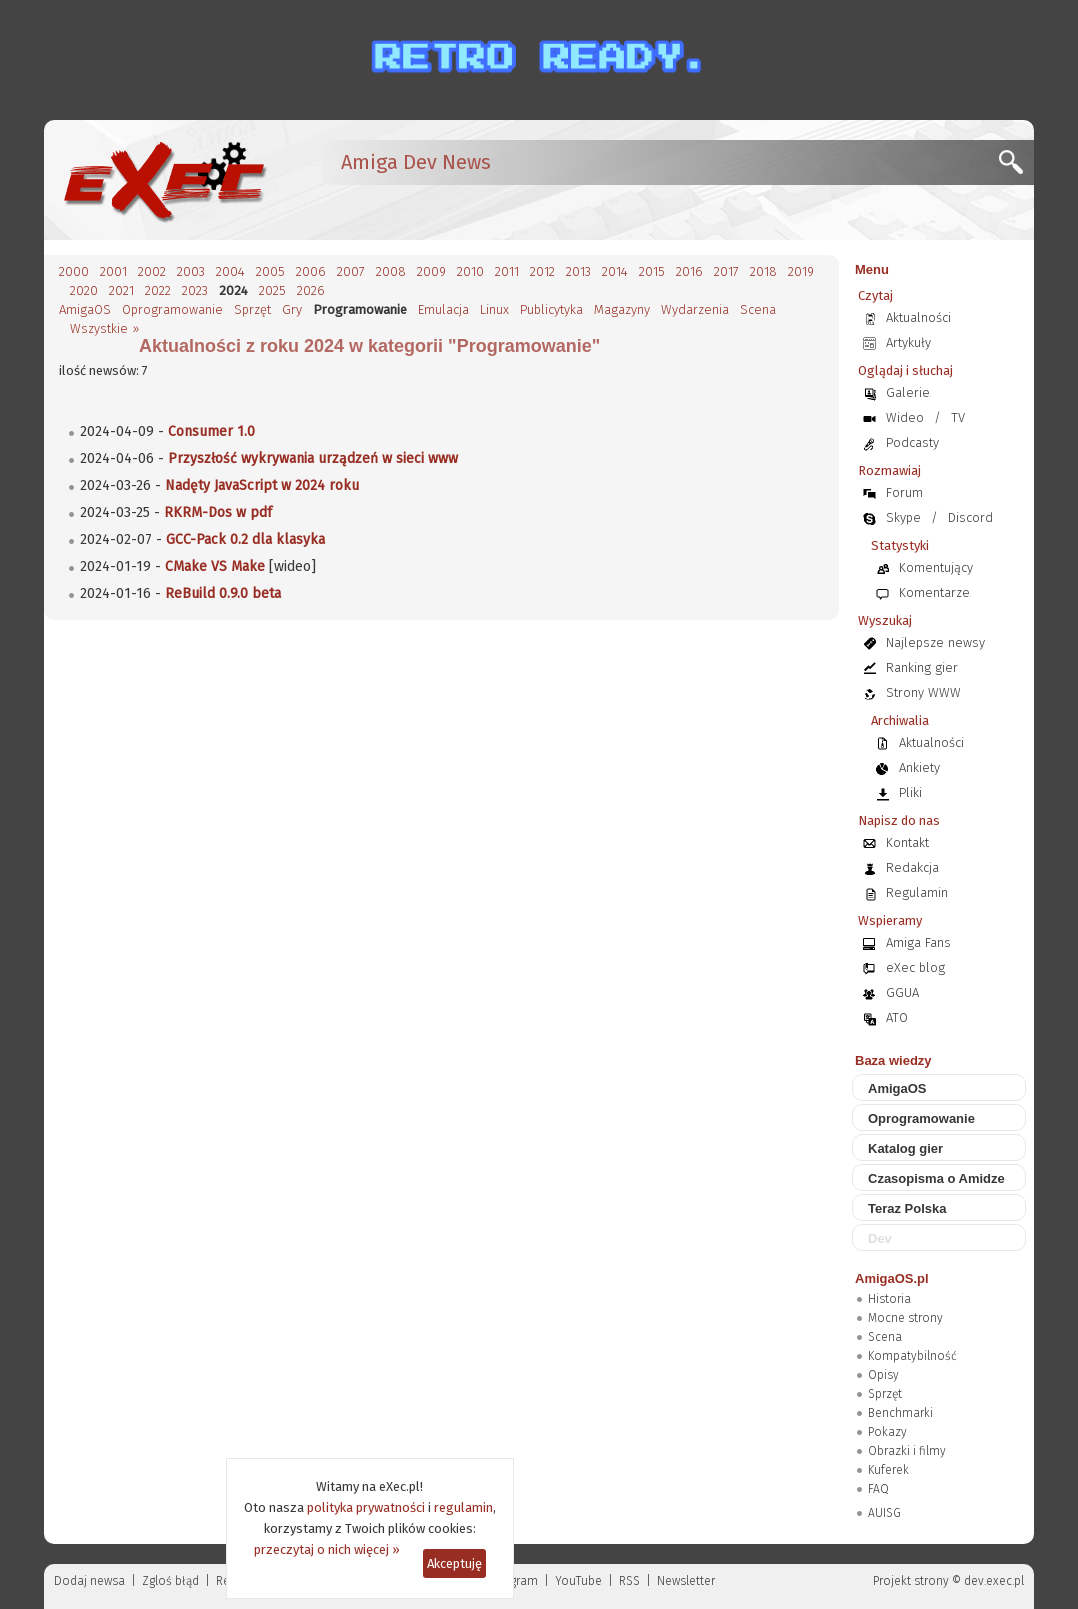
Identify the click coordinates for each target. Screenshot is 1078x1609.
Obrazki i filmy (907, 1451)
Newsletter (686, 1581)
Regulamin (917, 892)
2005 (270, 271)
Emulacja (443, 309)
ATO (897, 1017)
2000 (74, 271)
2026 (311, 290)
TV (958, 417)
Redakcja (912, 867)
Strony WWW (923, 692)
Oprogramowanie (172, 309)
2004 (230, 271)
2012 (542, 271)
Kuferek (888, 1470)
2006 (311, 271)
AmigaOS (85, 309)
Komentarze (934, 592)
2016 (689, 271)
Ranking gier (922, 667)
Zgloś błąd (170, 1581)
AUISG (884, 1513)
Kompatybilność (912, 1356)
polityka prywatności (366, 1507)
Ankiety (919, 767)
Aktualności (918, 317)
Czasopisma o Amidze (936, 1178)
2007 (351, 271)
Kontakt (907, 842)
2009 (431, 271)
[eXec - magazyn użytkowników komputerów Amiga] (164, 180)
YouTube (578, 1581)
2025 (272, 290)
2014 (615, 271)
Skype (903, 517)
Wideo (905, 417)
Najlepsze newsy (935, 642)
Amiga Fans (918, 942)
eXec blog (915, 967)
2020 (84, 290)
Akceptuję (454, 1563)
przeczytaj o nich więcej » (327, 1549)
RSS (629, 1581)
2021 (121, 290)
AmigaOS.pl (892, 1278)
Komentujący (936, 567)
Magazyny (622, 309)
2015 (652, 271)
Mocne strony (905, 1318)
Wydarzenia (695, 309)
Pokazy (887, 1432)
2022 (158, 290)
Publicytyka (551, 309)
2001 (113, 271)
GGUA (902, 992)
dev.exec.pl (994, 1581)
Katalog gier (905, 1148)
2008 (391, 271)
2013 (578, 271)
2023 (195, 290)
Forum (904, 492)
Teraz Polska (907, 1208)
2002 (152, 271)
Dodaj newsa (89, 1581)
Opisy (883, 1375)
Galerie (908, 392)
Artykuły (908, 342)
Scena (758, 309)
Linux (494, 309)
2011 (507, 271)
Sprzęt (252, 309)
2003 (191, 271)
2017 (726, 271)
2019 (801, 271)
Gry (292, 309)
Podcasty (912, 442)
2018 (763, 271)
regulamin (463, 1507)
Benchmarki (900, 1413)
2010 (470, 271)
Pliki (910, 792)
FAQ (878, 1489)
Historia (889, 1299)
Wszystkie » (104, 328)
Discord (970, 517)
